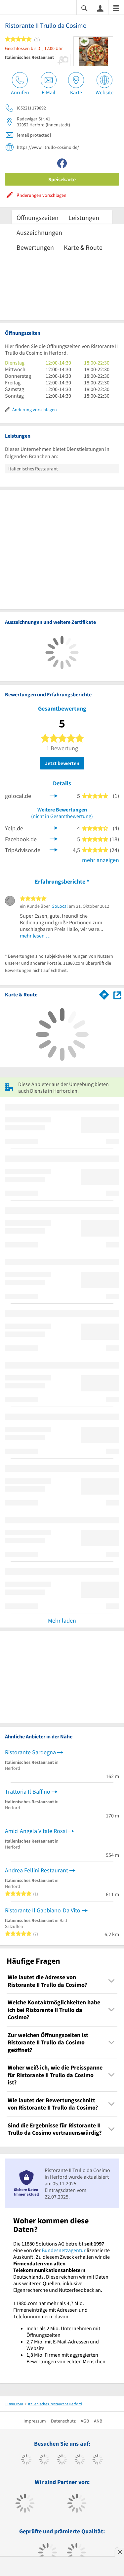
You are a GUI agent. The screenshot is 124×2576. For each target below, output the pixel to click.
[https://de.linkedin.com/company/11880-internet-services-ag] (97, 2460)
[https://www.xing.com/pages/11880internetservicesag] (79, 2460)
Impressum (34, 2421)
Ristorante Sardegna (30, 1752)
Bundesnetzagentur (64, 2250)
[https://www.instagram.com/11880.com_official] (62, 2460)
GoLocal (60, 906)
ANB (98, 2421)
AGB (85, 2421)
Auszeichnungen (39, 232)
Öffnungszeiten (38, 217)
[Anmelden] (100, 8)
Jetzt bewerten (62, 763)
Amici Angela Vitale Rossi (36, 1831)
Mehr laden (62, 1620)
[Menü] (116, 8)
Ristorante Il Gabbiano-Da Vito (42, 1910)
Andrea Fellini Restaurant (36, 1870)
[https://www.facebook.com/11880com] (26, 2460)
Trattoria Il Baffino (27, 1791)
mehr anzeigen (100, 860)
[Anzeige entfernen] (119, 2551)
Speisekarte (62, 179)
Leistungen (83, 217)
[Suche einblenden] (84, 8)
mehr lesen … (35, 935)
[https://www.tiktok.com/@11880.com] (44, 2460)
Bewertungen (35, 247)
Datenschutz (63, 2421)
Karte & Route (83, 247)
